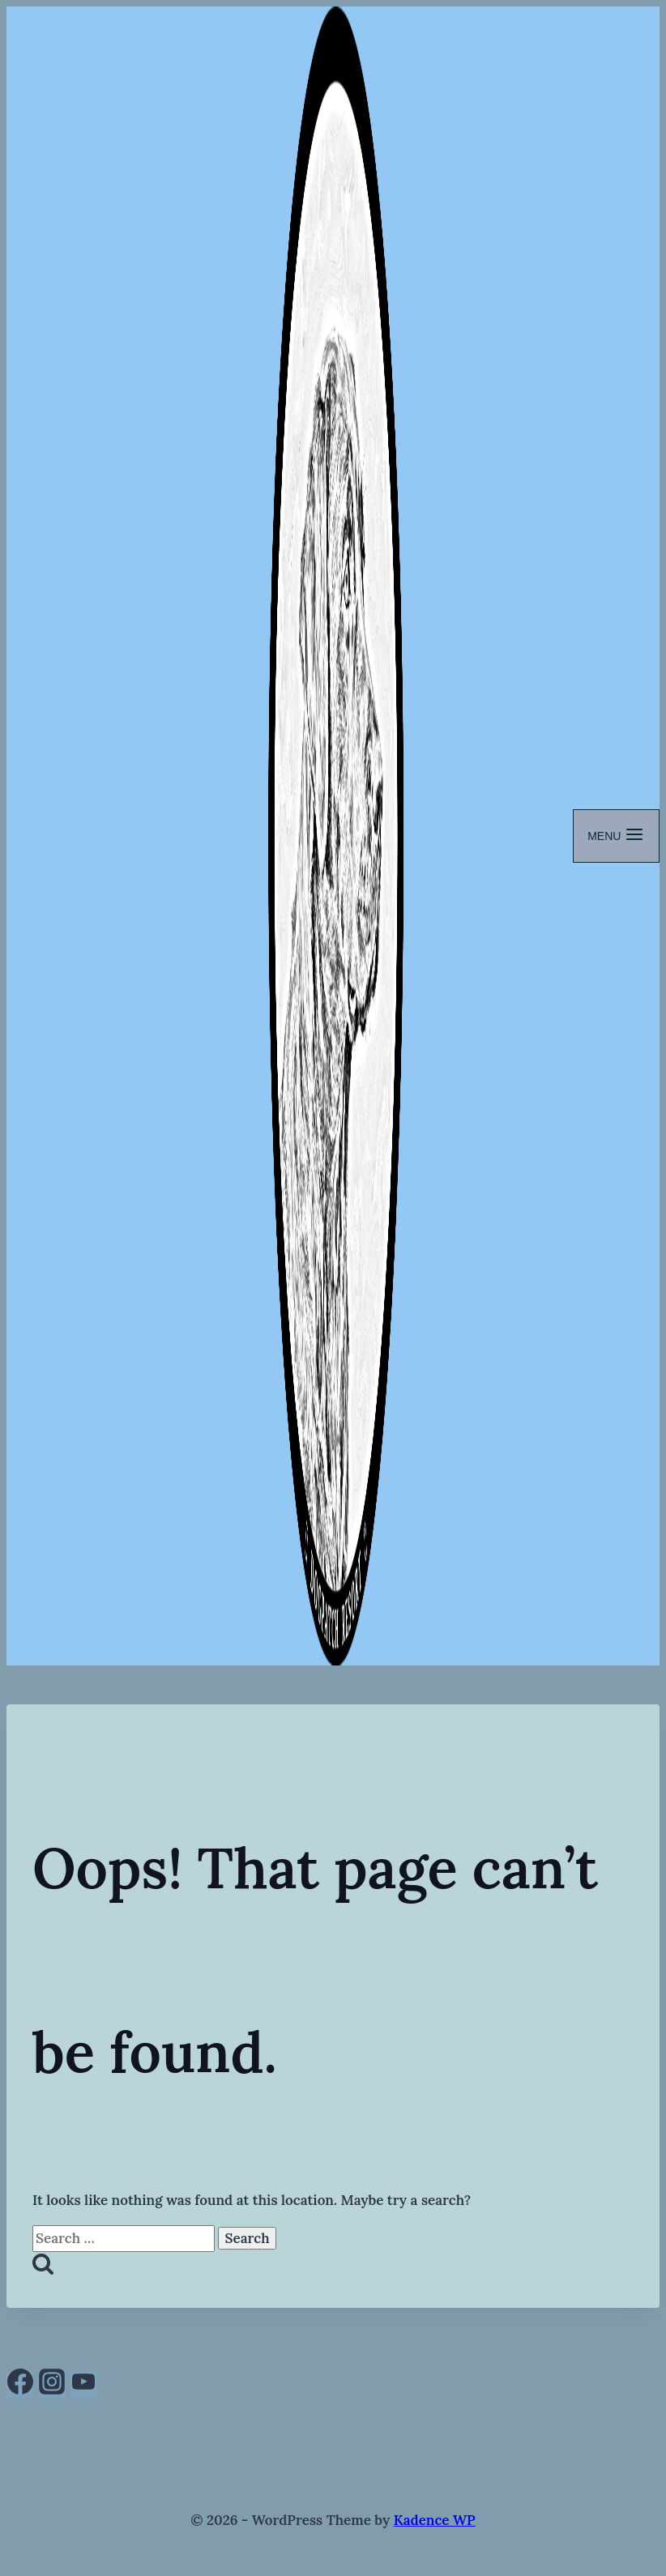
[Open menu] (616, 836)
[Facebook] (20, 2385)
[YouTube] (83, 2385)
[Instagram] (52, 2385)
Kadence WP (435, 2520)
